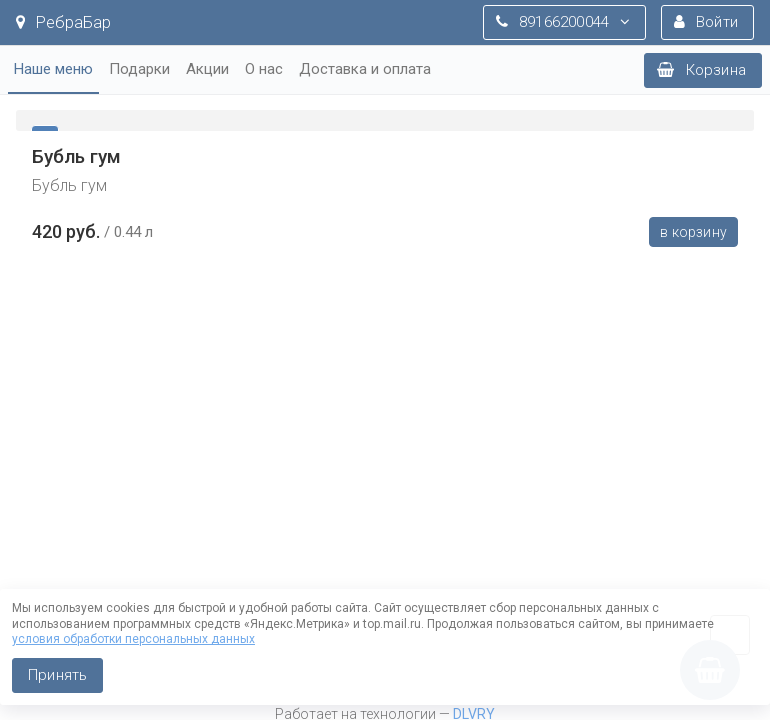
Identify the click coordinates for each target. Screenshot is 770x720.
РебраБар (63, 22)
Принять (57, 675)
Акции (207, 69)
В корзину (693, 232)
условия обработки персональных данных (133, 639)
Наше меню (53, 69)
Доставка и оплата (365, 69)
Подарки (139, 69)
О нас (264, 69)
